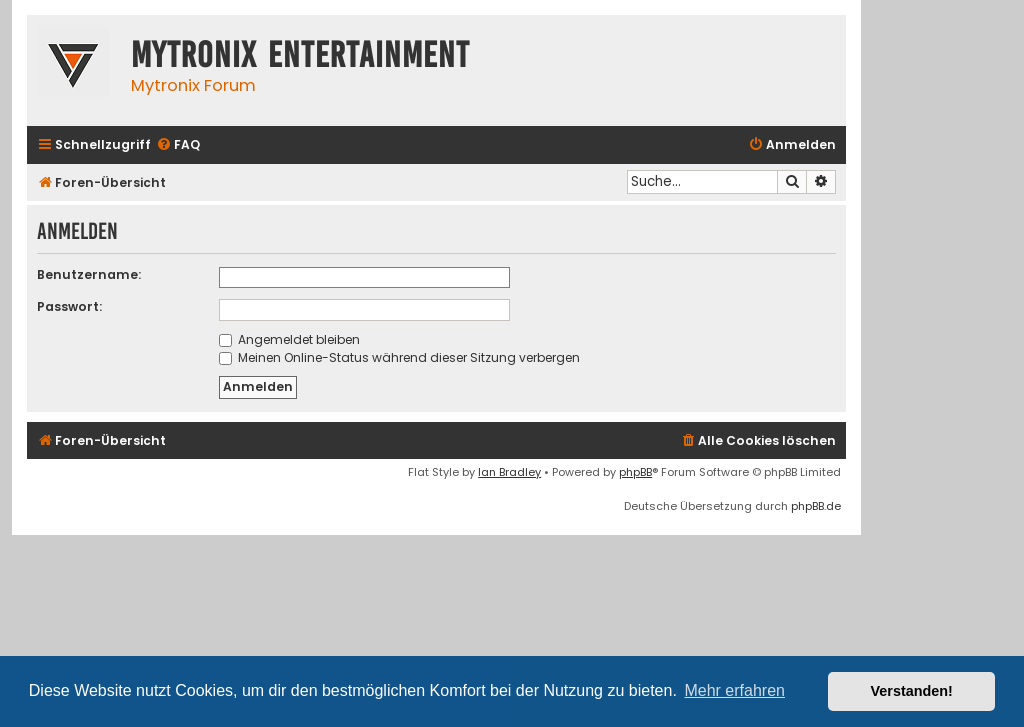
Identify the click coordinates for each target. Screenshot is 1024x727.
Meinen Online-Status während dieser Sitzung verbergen (399, 357)
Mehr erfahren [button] (734, 690)
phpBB (635, 472)
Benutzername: (89, 274)
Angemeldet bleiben (289, 339)
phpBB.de (816, 506)
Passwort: (69, 306)
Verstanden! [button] (912, 691)
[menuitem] (178, 145)
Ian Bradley (509, 472)
